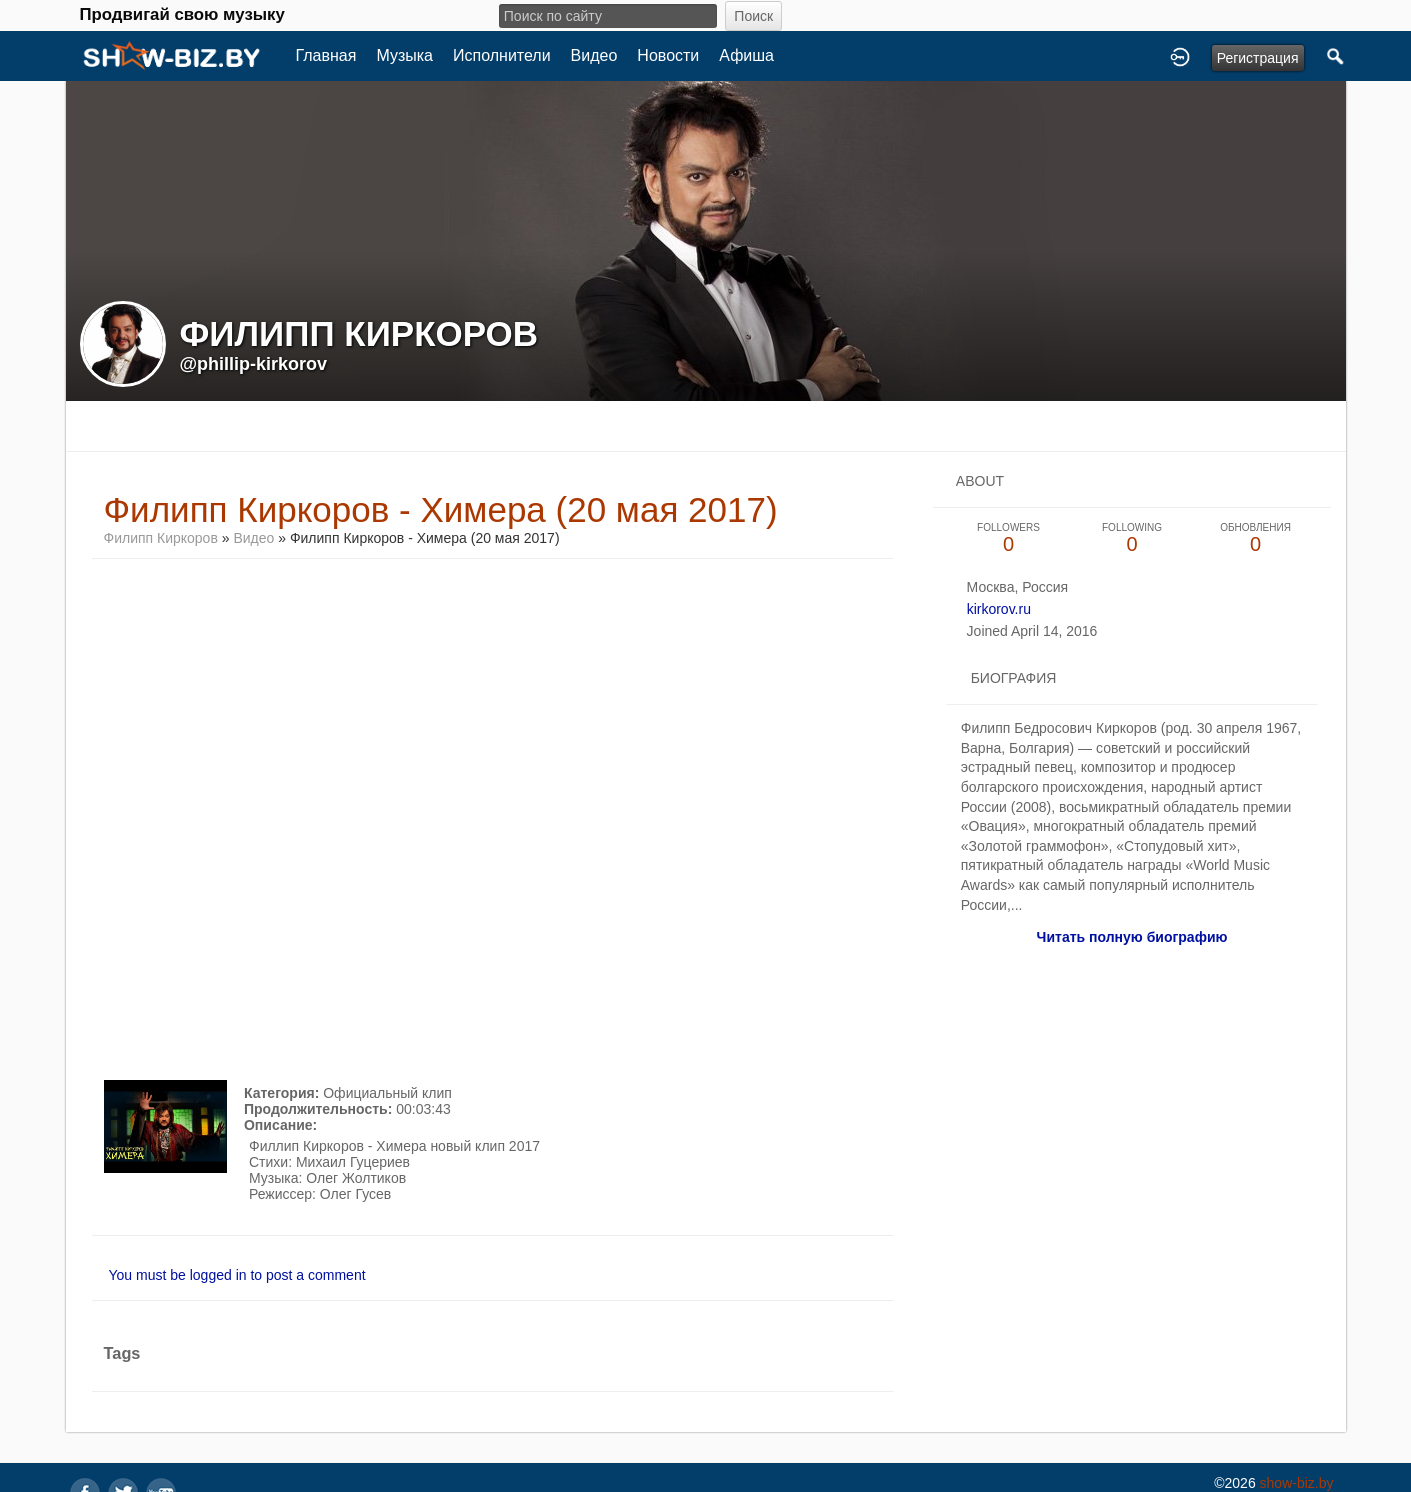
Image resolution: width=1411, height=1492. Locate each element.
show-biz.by (1297, 1483)
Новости (668, 55)
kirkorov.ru (999, 609)
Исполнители (502, 55)
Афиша (746, 55)
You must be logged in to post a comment (237, 1275)
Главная (326, 55)
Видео (594, 55)
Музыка (404, 55)
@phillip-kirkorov (254, 364)
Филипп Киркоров (161, 538)
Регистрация (1258, 58)
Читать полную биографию (1132, 937)
